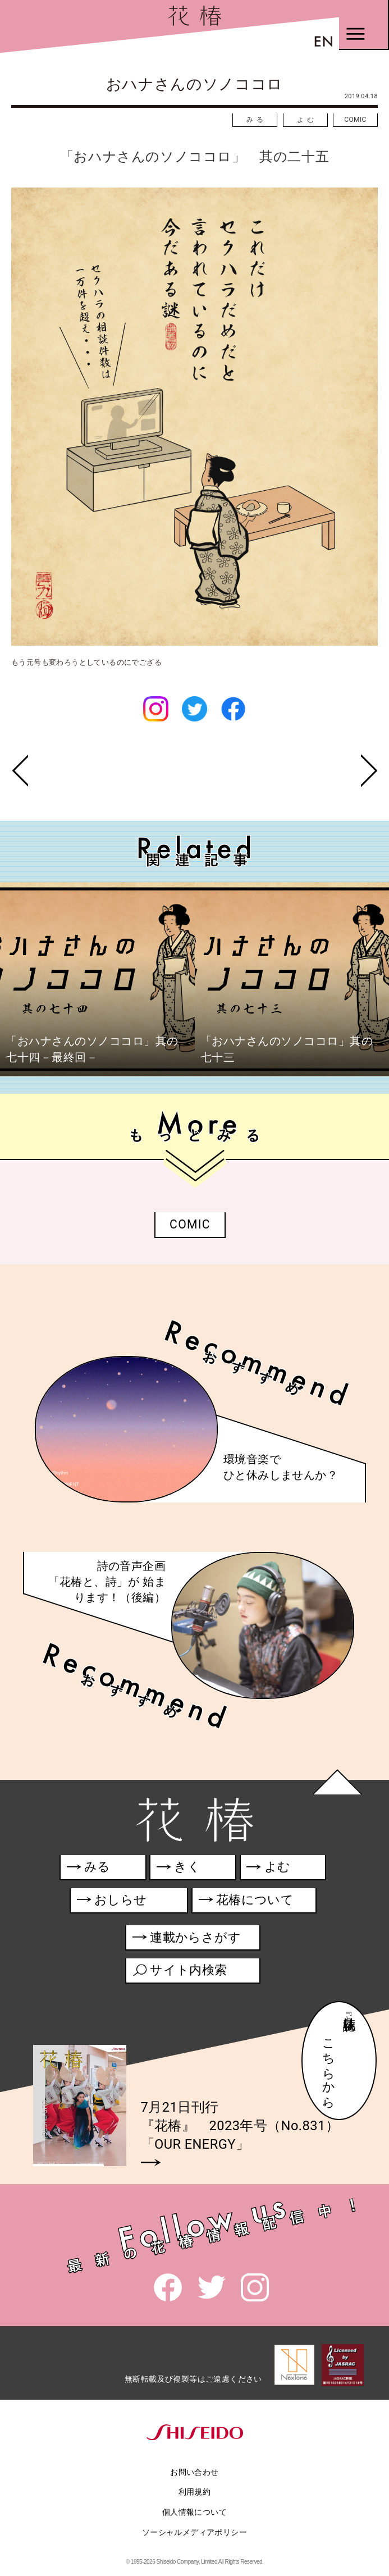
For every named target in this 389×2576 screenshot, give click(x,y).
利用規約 (195, 2491)
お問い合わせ (194, 2472)
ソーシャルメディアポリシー (194, 2532)
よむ (307, 120)
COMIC (355, 120)
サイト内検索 (179, 1972)
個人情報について (194, 2512)
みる (256, 120)
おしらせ (128, 1902)
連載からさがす (186, 1939)
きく (178, 1869)
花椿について (252, 1902)
